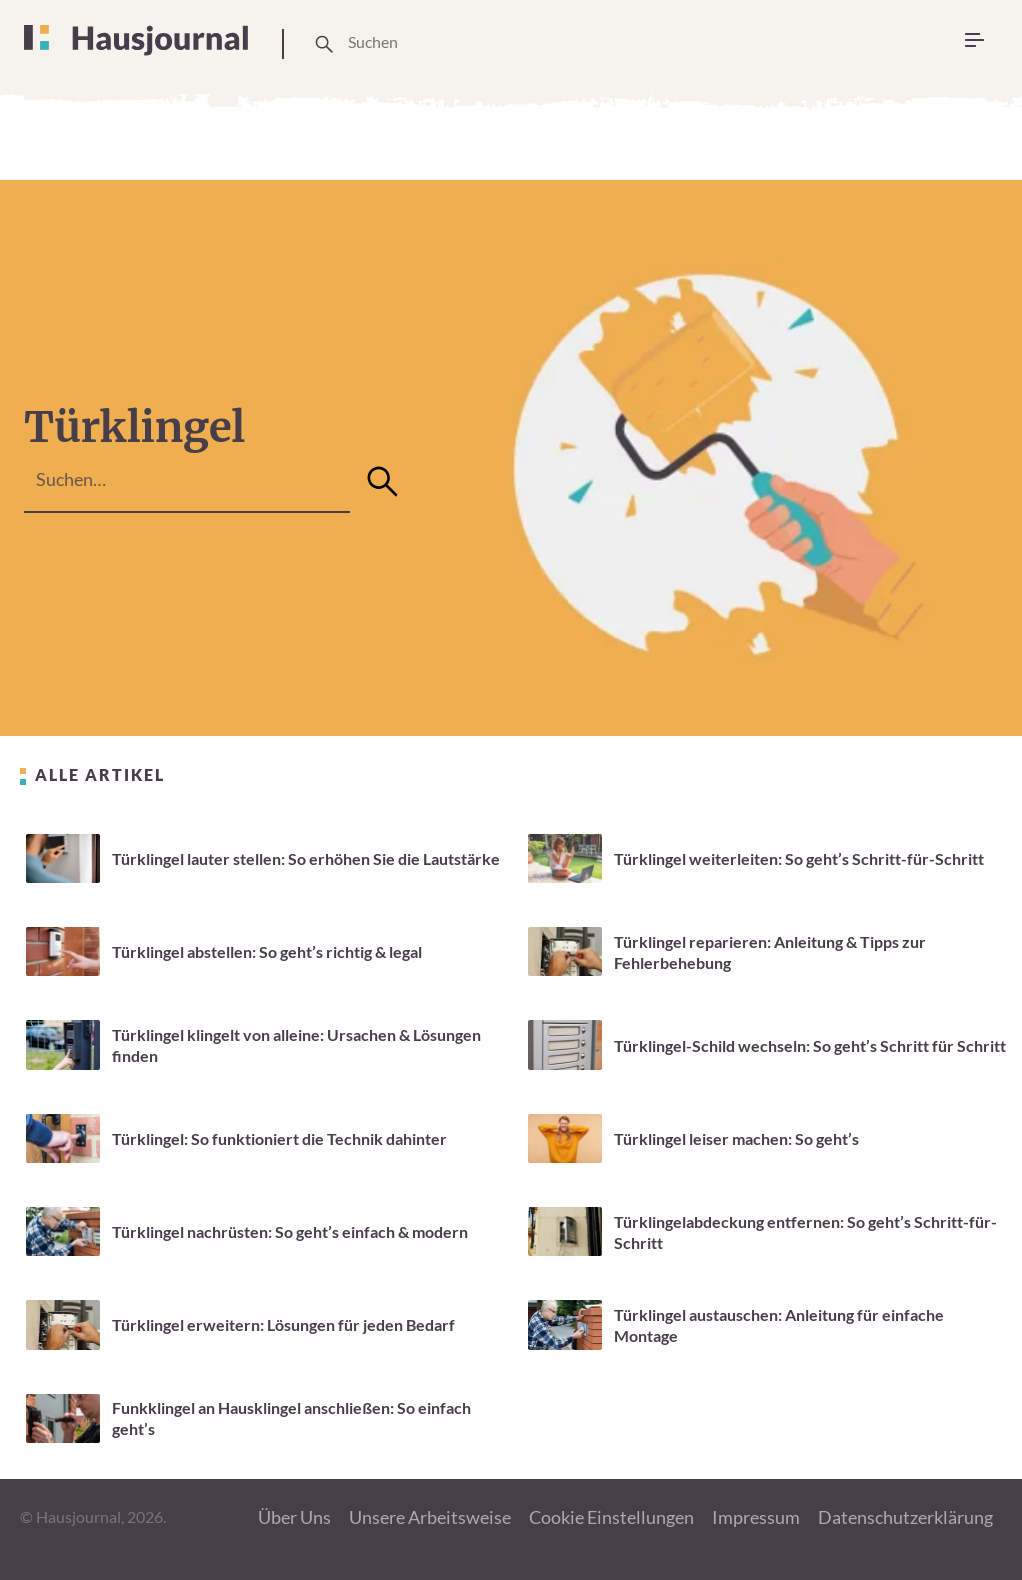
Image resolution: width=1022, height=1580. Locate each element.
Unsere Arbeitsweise (430, 1517)
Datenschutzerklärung (905, 1517)
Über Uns (294, 1517)
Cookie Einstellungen (611, 1517)
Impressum (756, 1517)
